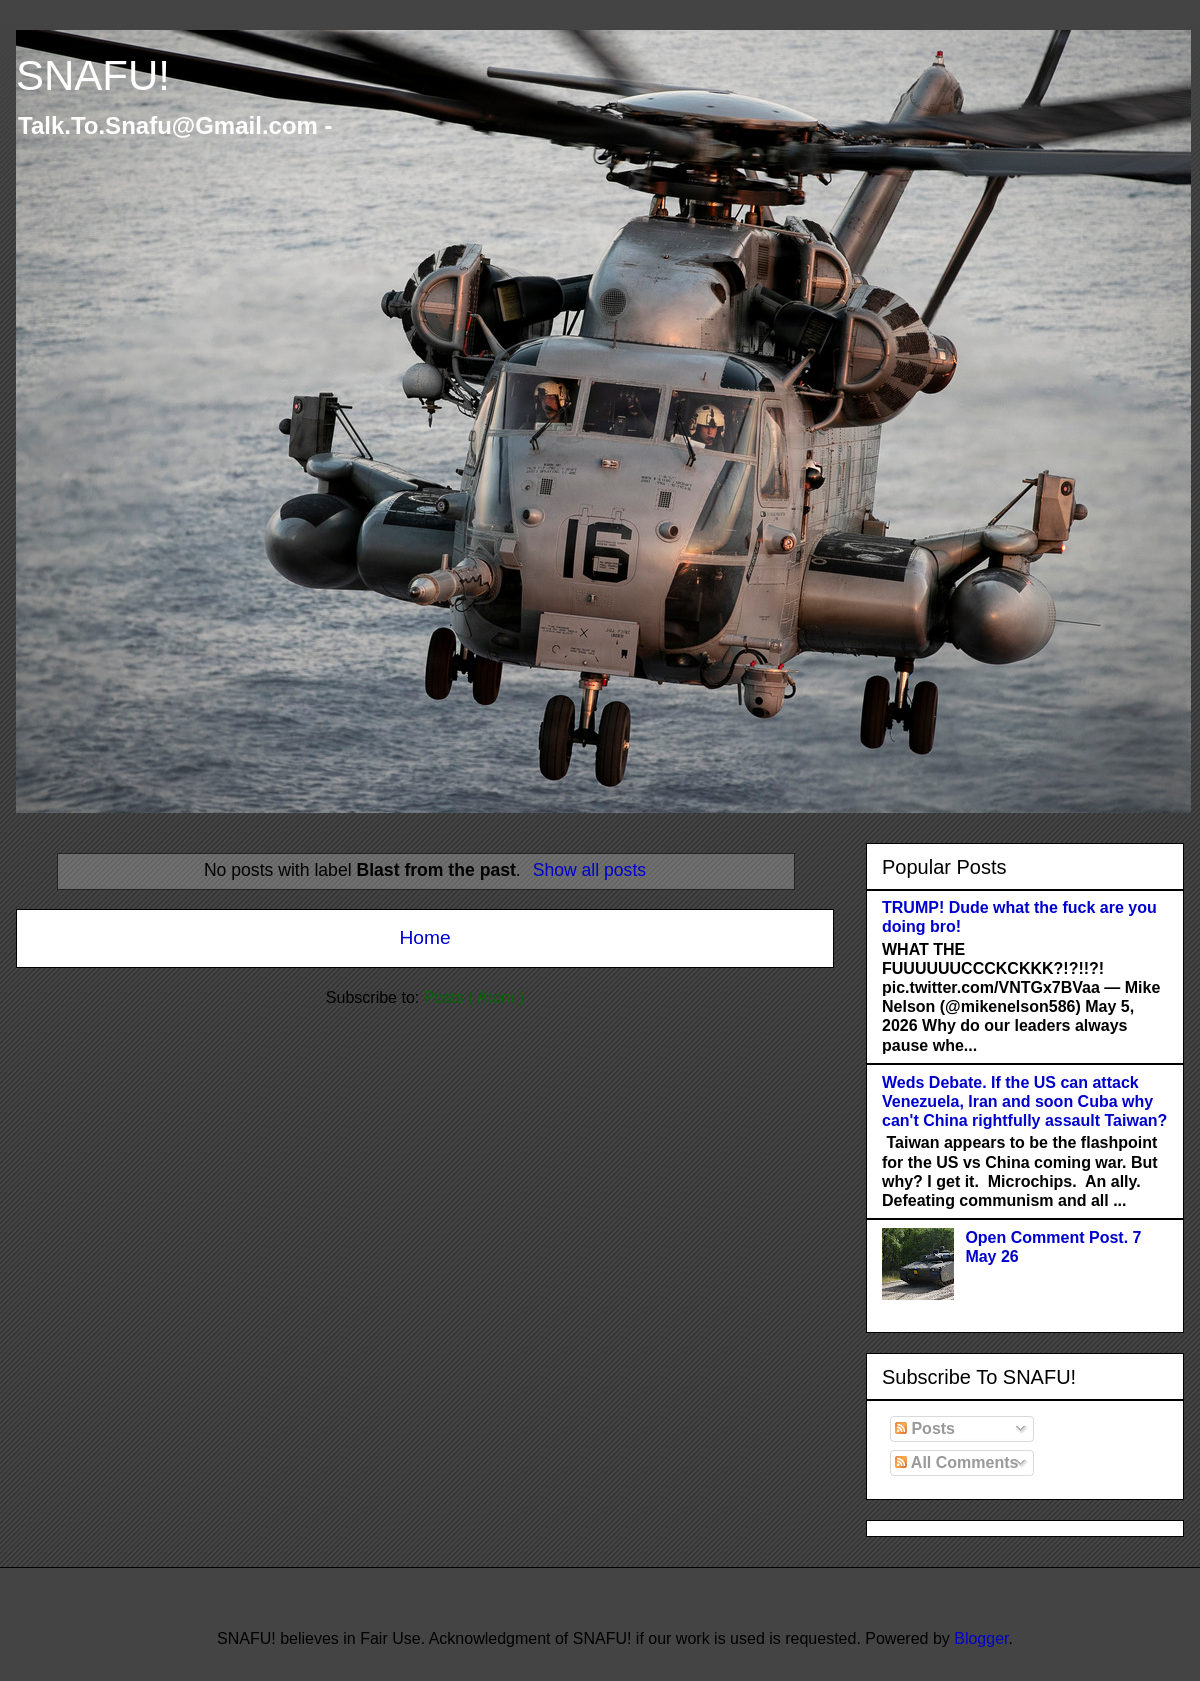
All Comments (956, 1462)
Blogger (981, 1638)
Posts (925, 1428)
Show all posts (589, 870)
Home (424, 937)
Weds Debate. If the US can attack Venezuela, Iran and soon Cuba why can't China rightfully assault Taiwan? (1024, 1101)
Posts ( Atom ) (474, 997)
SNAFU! (93, 75)
